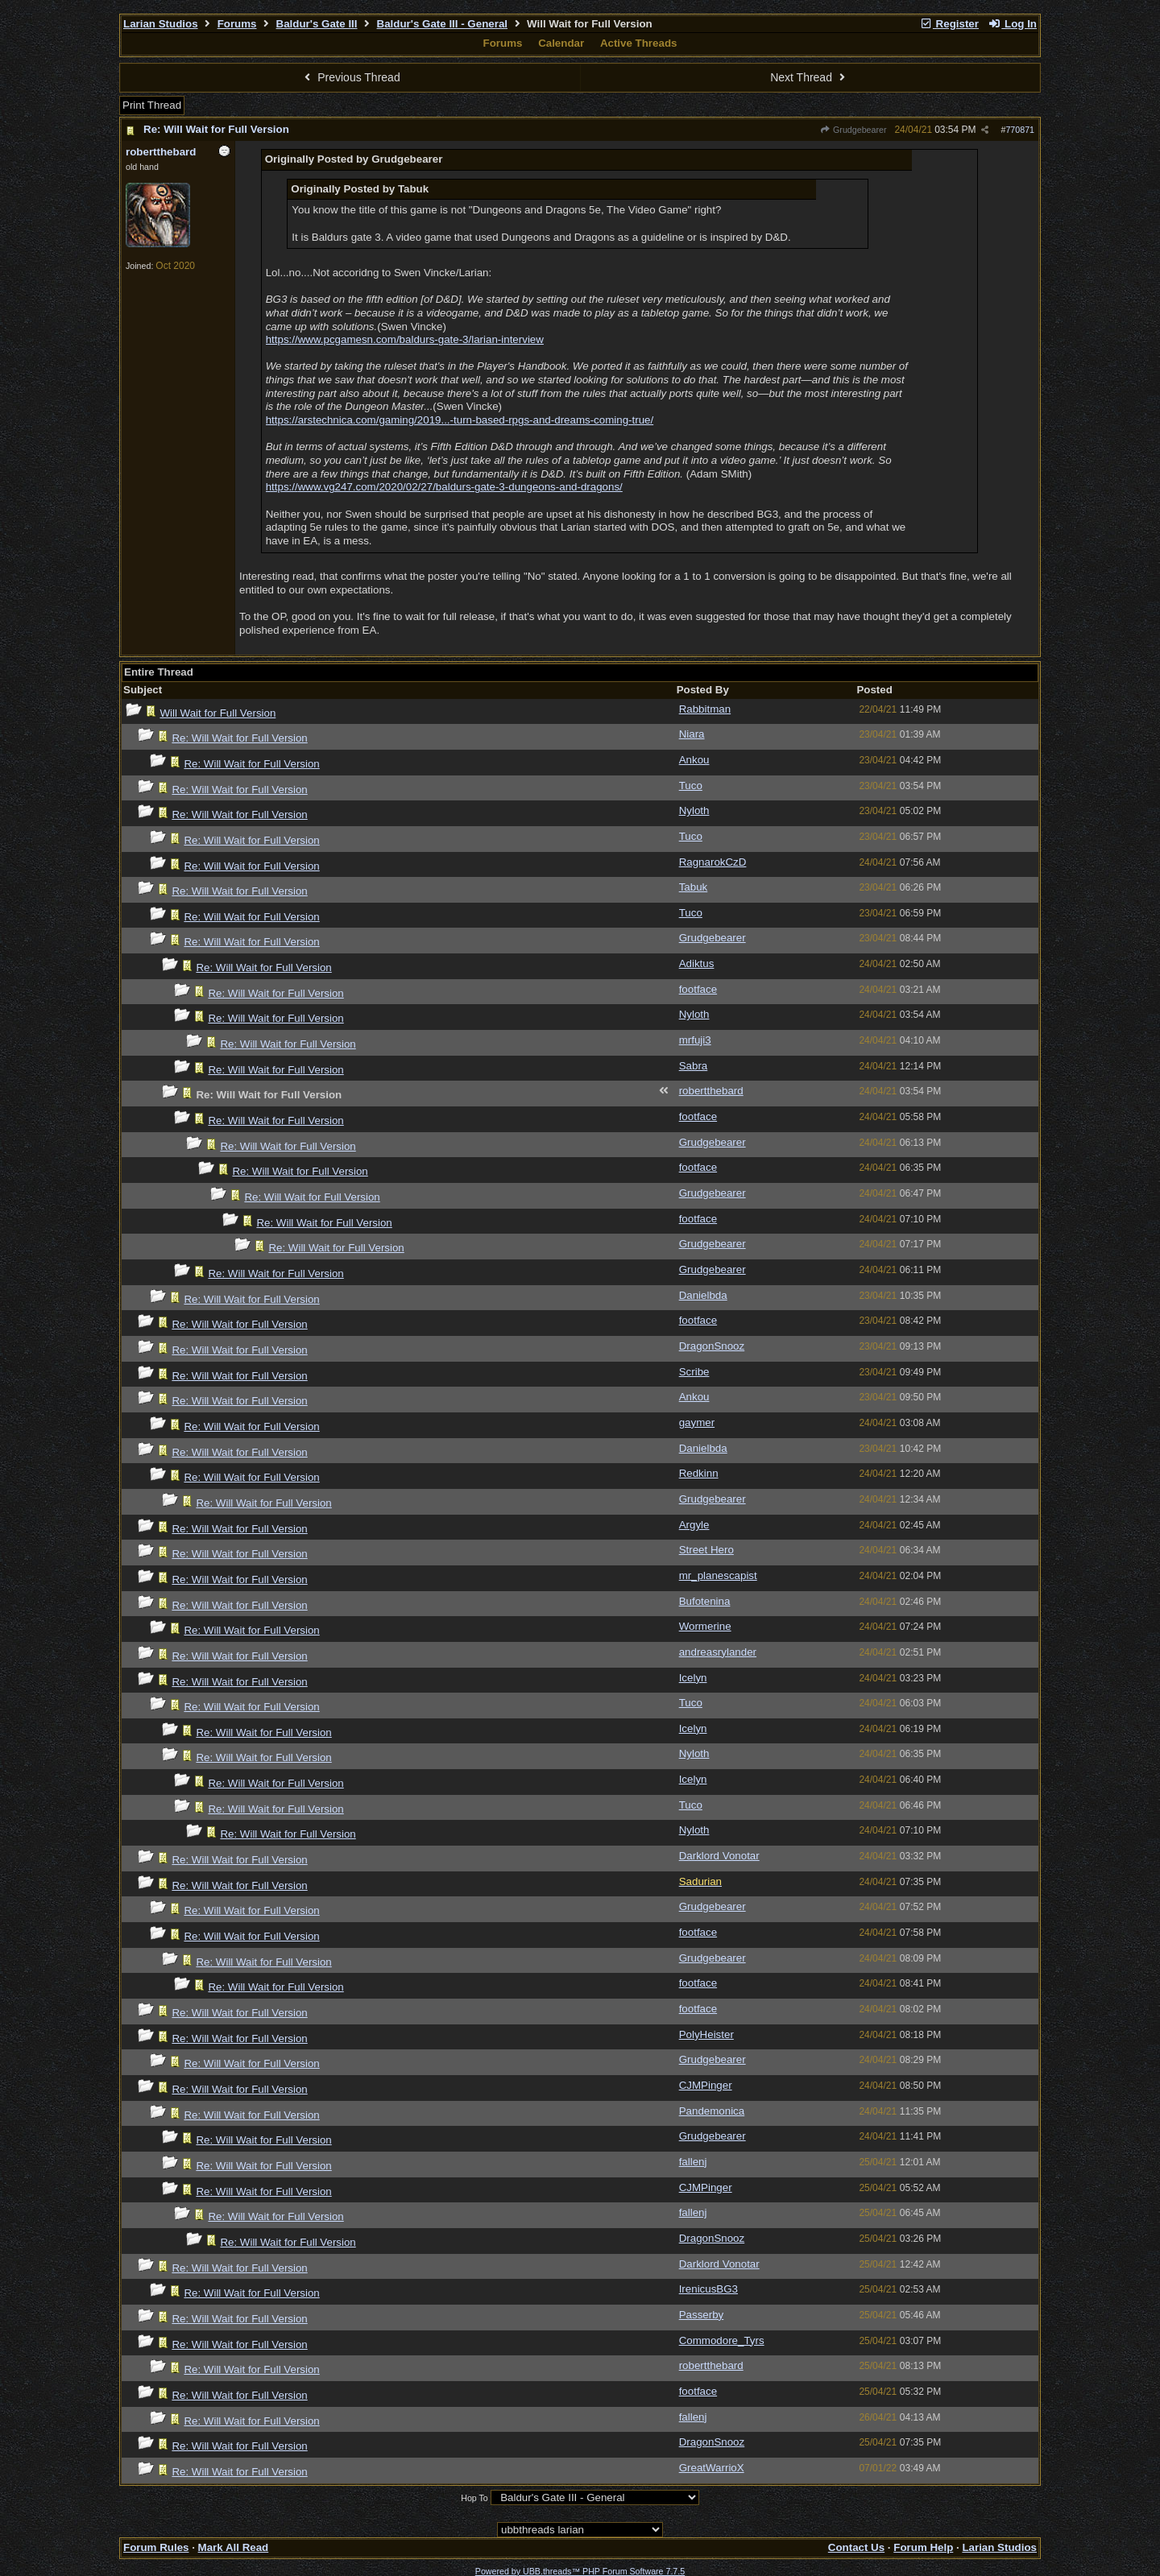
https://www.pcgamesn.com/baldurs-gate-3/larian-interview (405, 339)
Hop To (474, 2498)
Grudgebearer (853, 129)
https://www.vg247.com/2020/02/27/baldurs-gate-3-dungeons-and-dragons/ (444, 487)
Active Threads (638, 43)
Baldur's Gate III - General (442, 24)
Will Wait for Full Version (218, 713)
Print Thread (151, 105)
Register (949, 24)
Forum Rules (155, 2547)
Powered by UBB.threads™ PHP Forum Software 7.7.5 (580, 2571)
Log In (1012, 24)
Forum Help (923, 2547)
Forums (237, 24)
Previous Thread (350, 77)
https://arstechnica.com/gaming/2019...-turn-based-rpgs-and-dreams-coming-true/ (460, 420)
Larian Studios (160, 24)
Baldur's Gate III (317, 24)
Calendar (561, 43)
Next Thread (809, 77)
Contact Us (856, 2547)
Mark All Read (233, 2547)
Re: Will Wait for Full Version (216, 129)
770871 (1019, 129)
